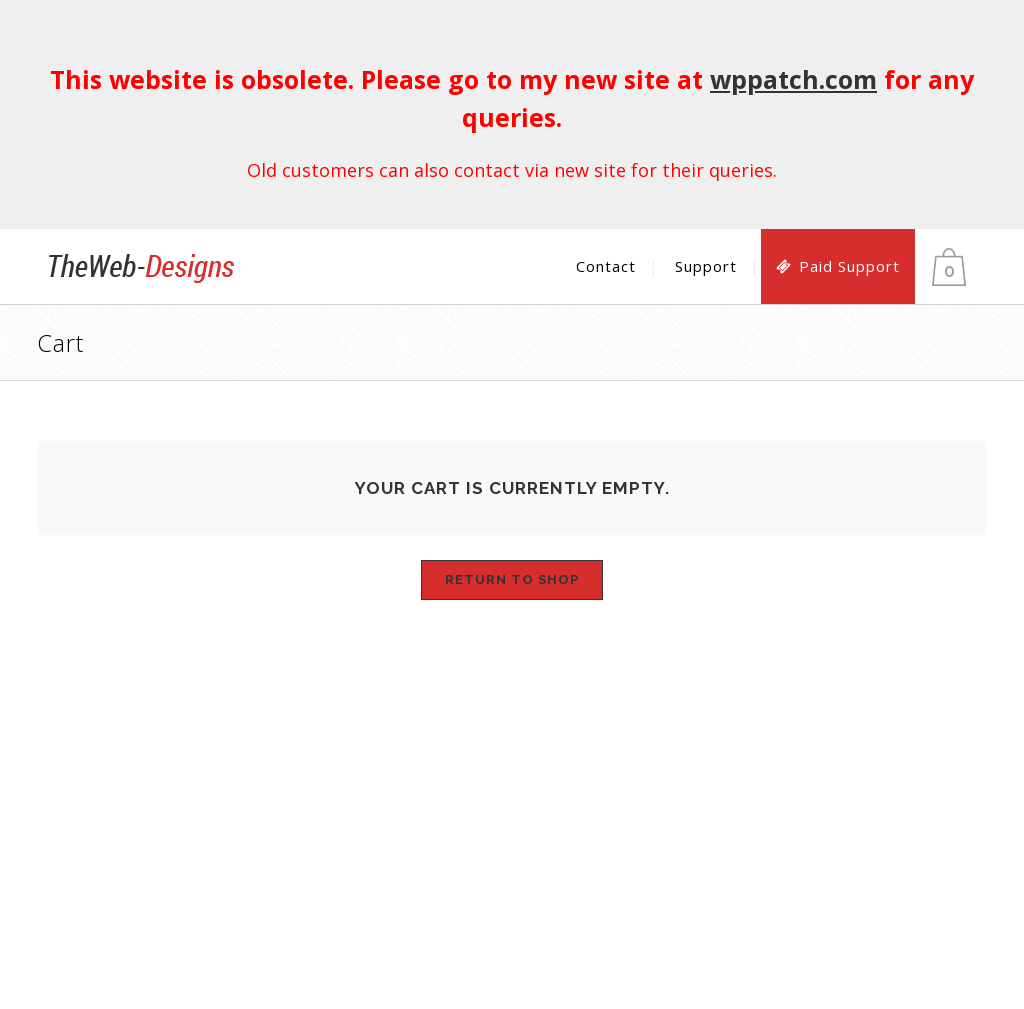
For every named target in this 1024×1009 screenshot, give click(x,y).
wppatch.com (793, 79)
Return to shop (512, 579)
